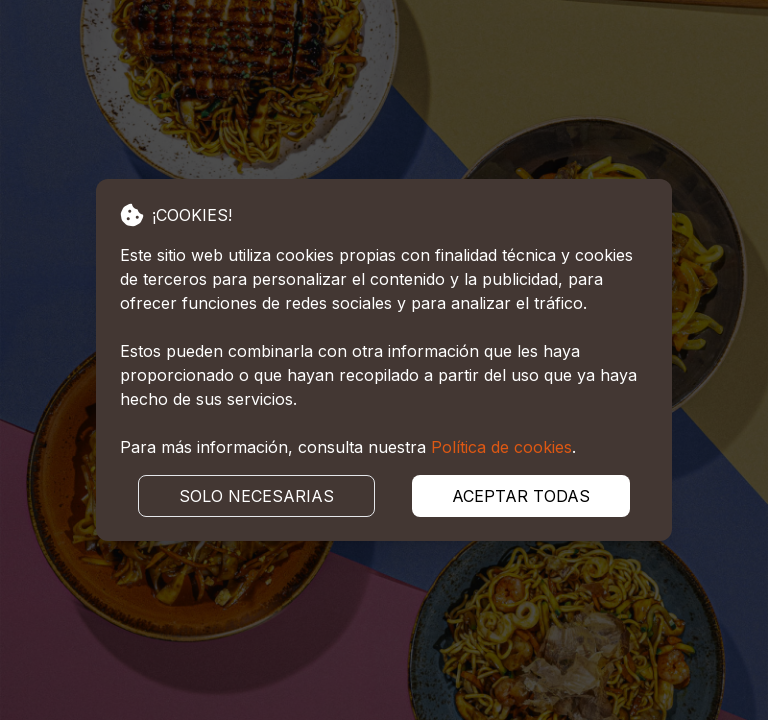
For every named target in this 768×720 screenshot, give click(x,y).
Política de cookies (501, 447)
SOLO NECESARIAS (256, 496)
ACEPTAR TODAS (521, 496)
